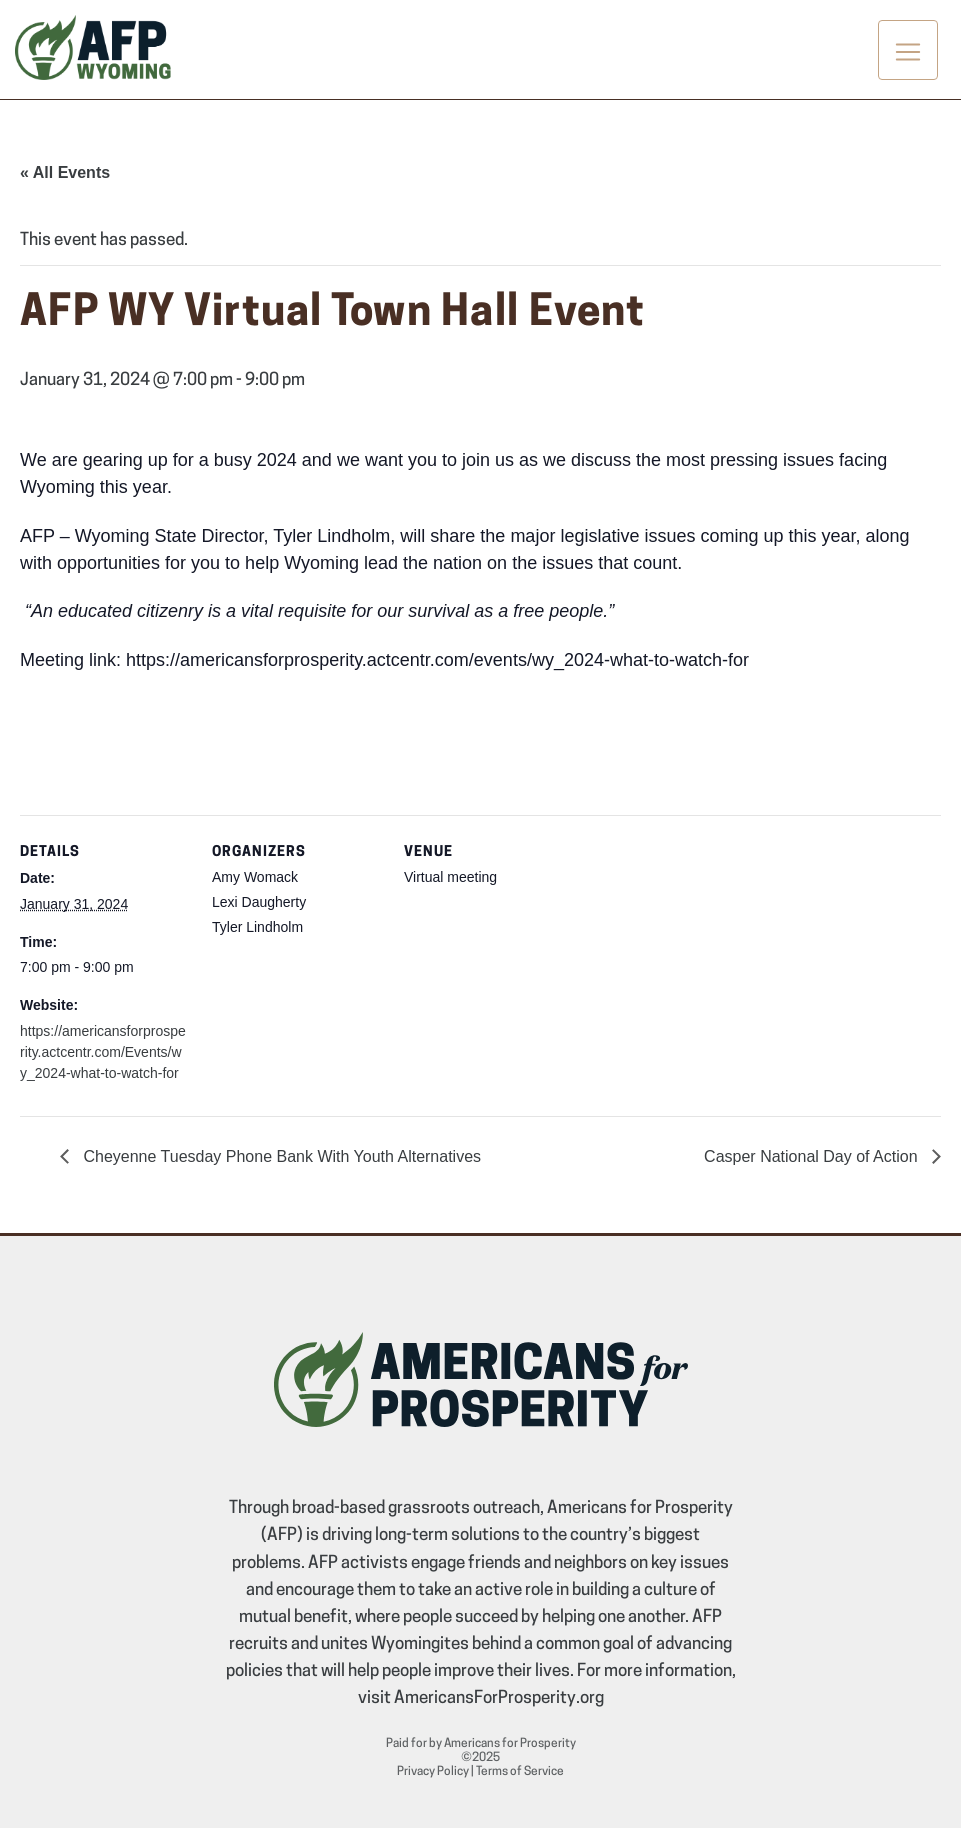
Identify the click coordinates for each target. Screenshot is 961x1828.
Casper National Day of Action (813, 1156)
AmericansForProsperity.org (499, 1698)
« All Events (65, 172)
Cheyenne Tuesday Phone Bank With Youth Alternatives (280, 1156)
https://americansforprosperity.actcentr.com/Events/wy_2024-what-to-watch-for (103, 1052)
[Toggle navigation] (908, 50)
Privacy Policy (433, 1772)
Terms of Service (520, 1772)
